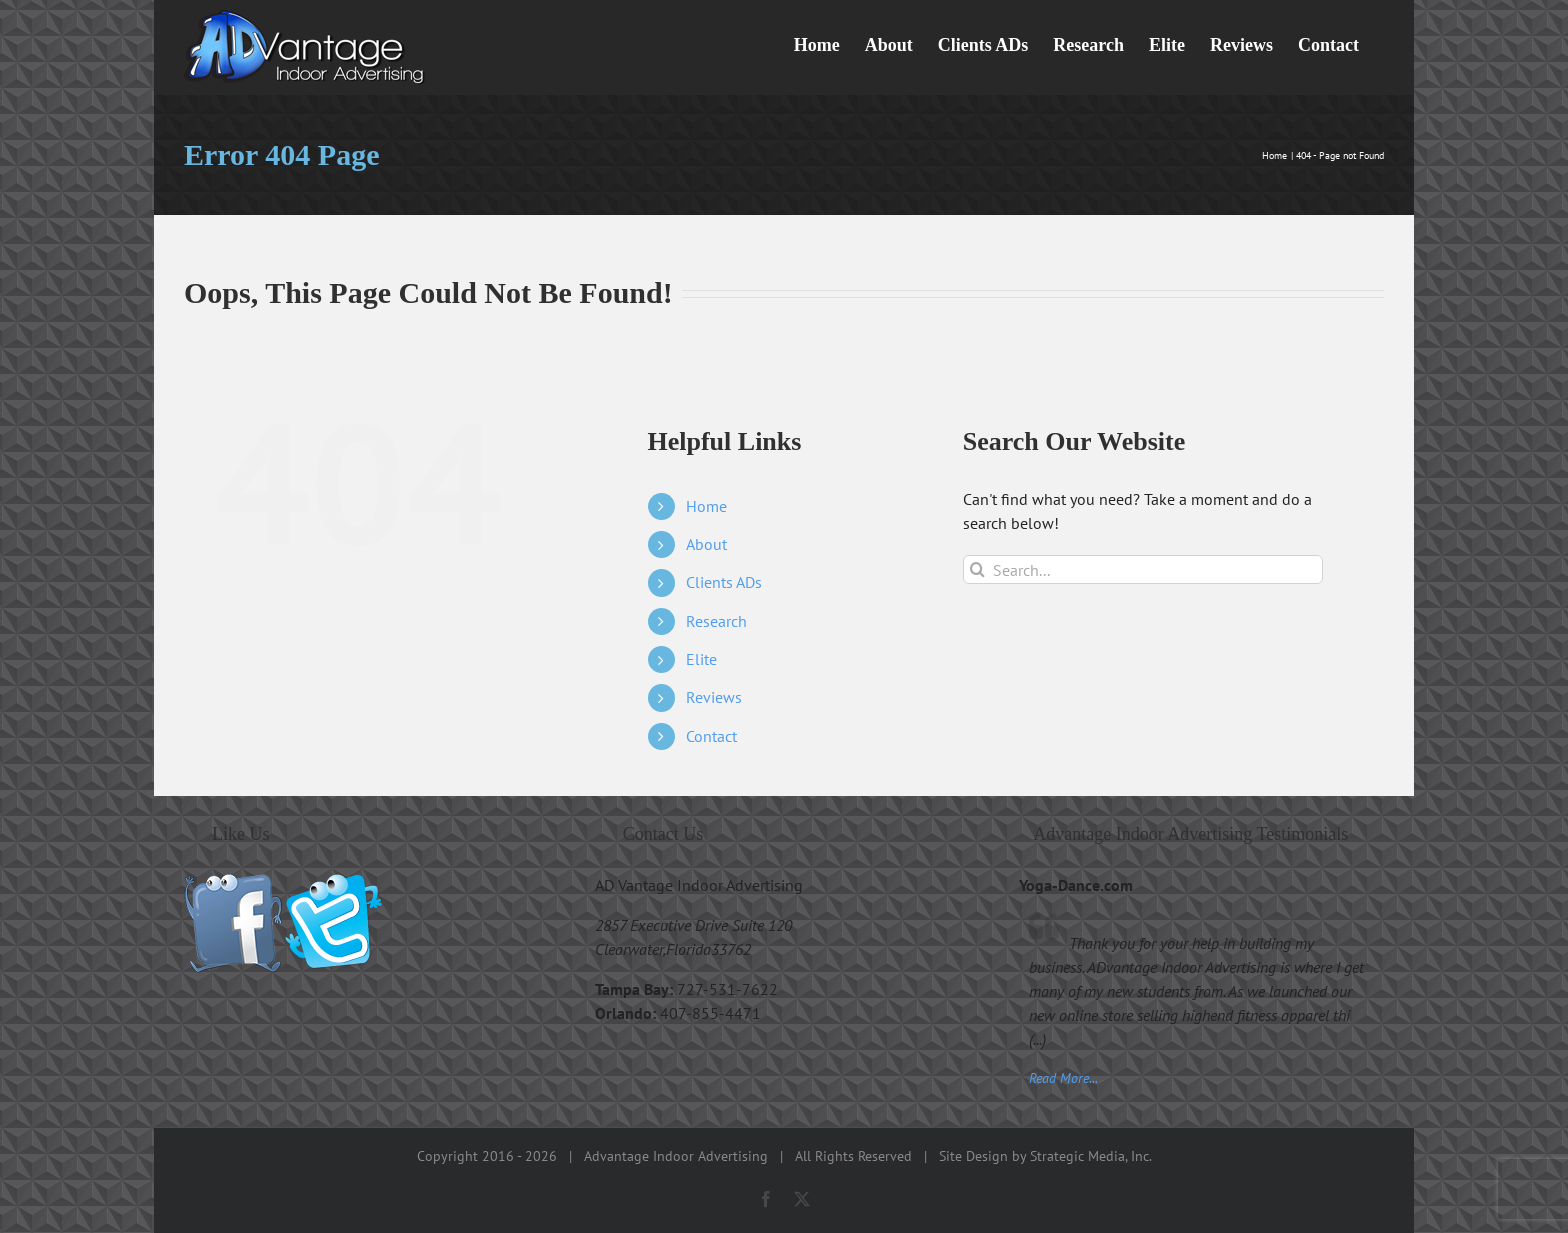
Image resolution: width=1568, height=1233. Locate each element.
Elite (701, 659)
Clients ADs (724, 582)
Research (716, 621)
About (706, 544)
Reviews (714, 697)
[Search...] (1143, 569)
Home (706, 506)
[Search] (977, 569)
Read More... (1063, 1077)
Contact (711, 736)
